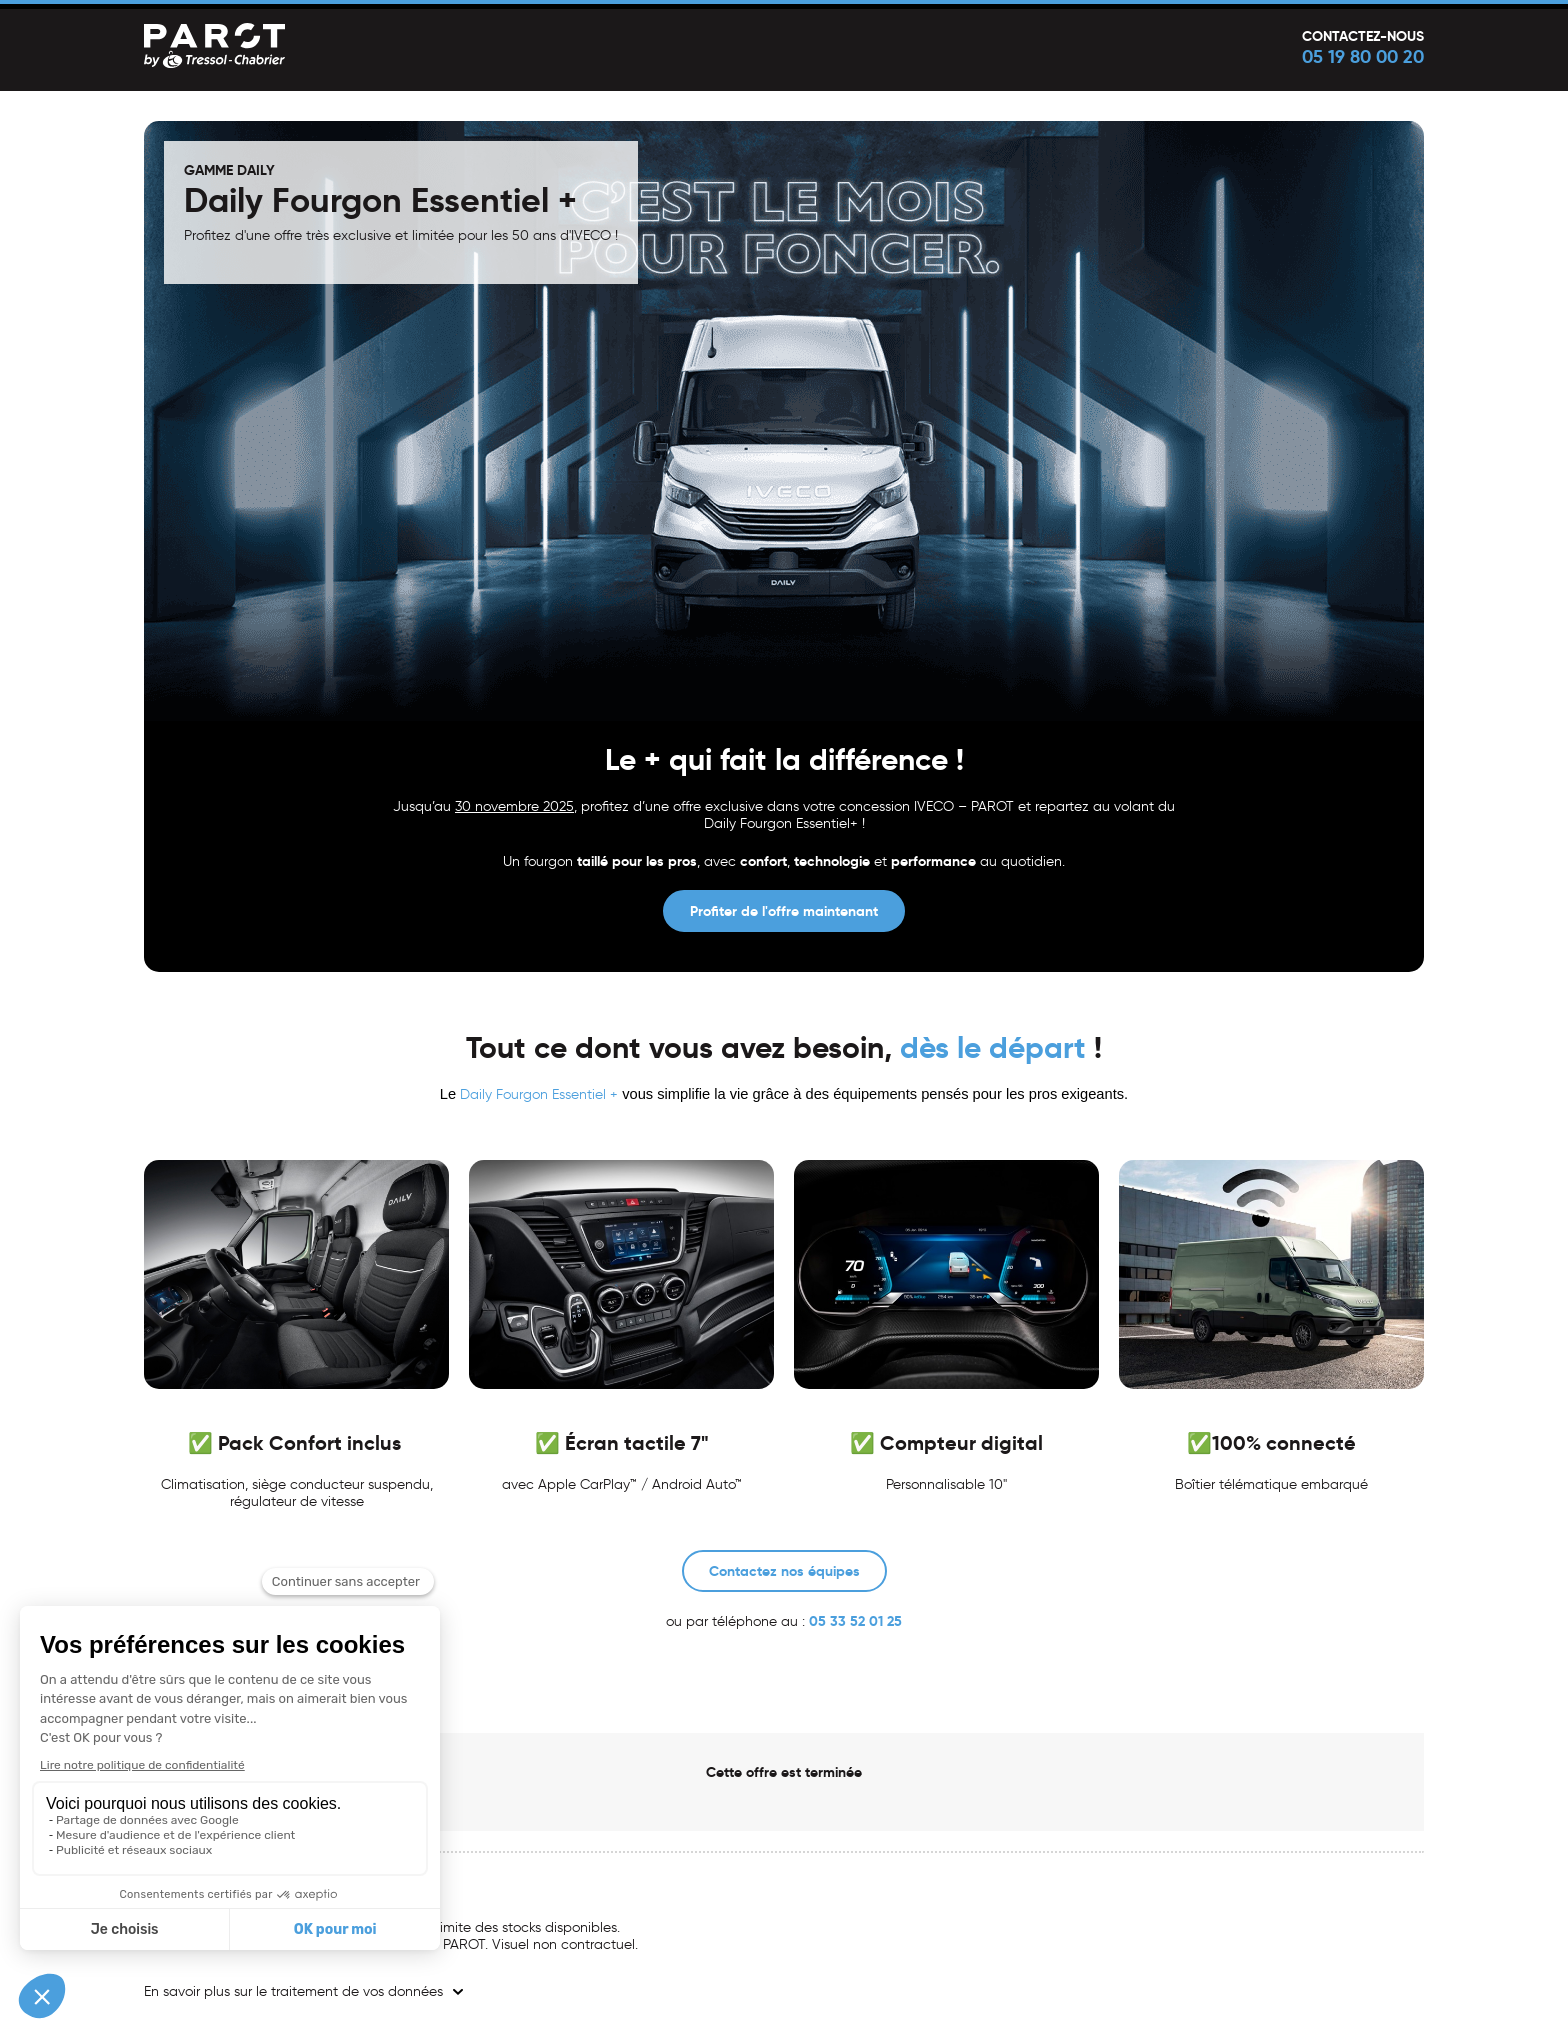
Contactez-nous (1363, 36)
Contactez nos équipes (784, 1571)
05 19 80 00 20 (1363, 56)
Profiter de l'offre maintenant (784, 911)
